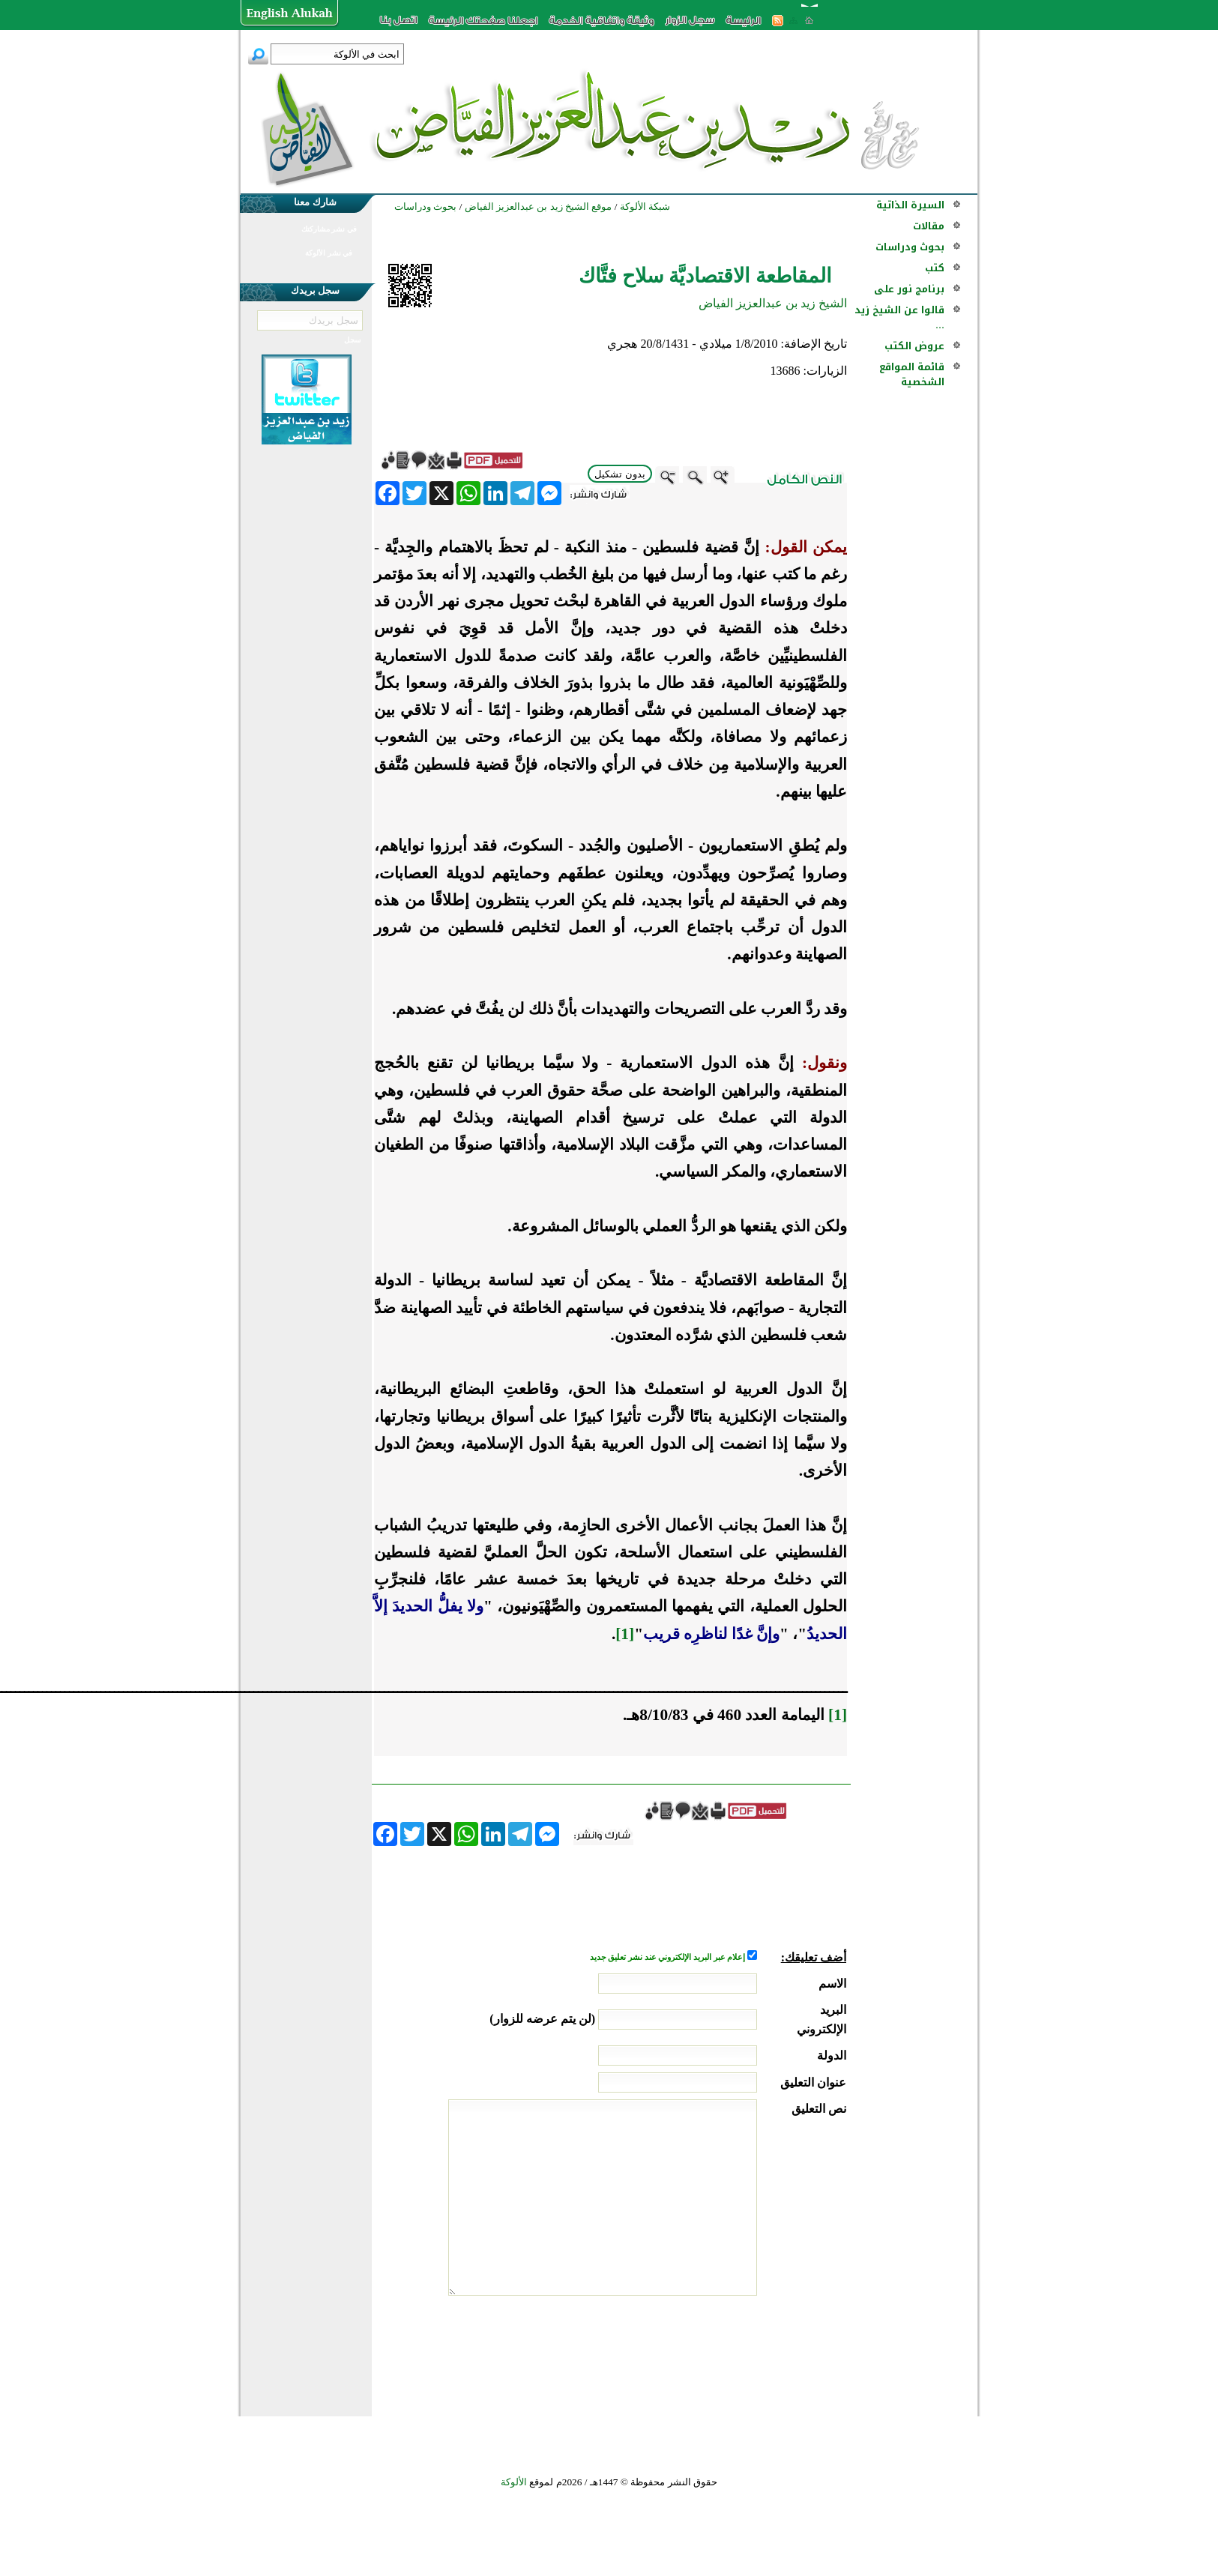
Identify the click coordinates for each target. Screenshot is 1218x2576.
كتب (934, 268)
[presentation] (732, 2352)
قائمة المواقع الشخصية (911, 374)
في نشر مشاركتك (329, 229)
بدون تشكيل (619, 474)
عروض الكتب (914, 346)
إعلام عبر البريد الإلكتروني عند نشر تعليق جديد (668, 1957)
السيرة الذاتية (910, 205)
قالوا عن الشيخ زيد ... (899, 317)
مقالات (928, 226)
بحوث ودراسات (909, 247)
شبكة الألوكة (645, 206)
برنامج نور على (909, 289)
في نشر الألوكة (328, 253)
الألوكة (514, 2482)
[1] (624, 1634)
